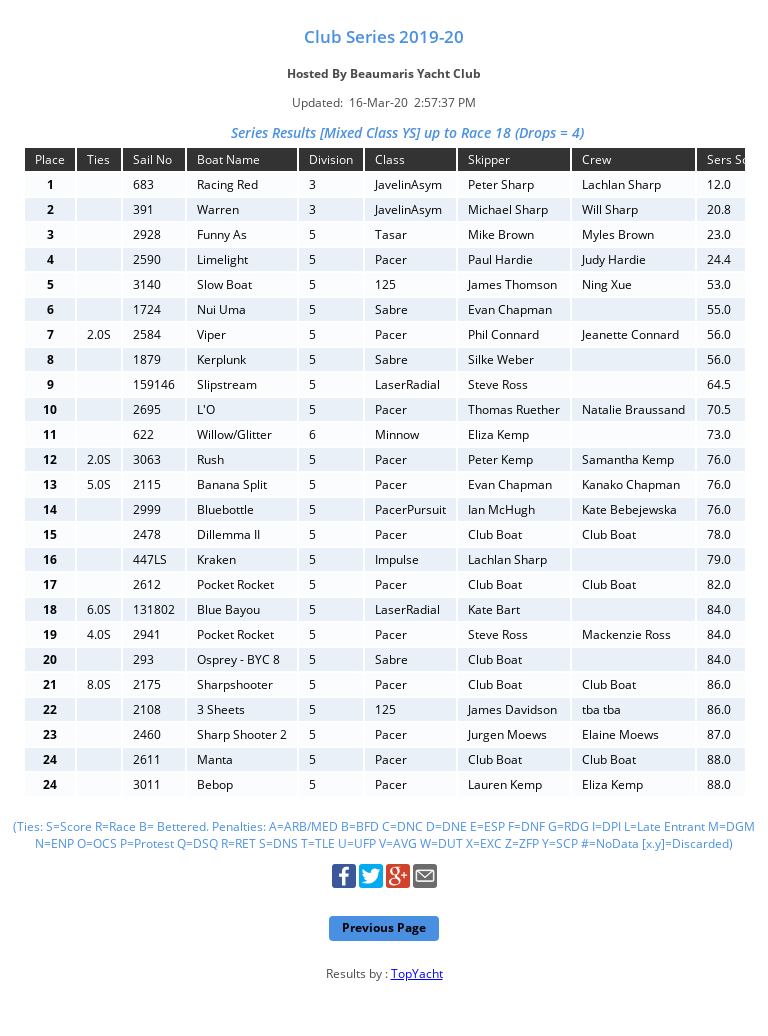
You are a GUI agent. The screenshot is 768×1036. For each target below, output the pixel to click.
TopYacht (417, 973)
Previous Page (384, 927)
